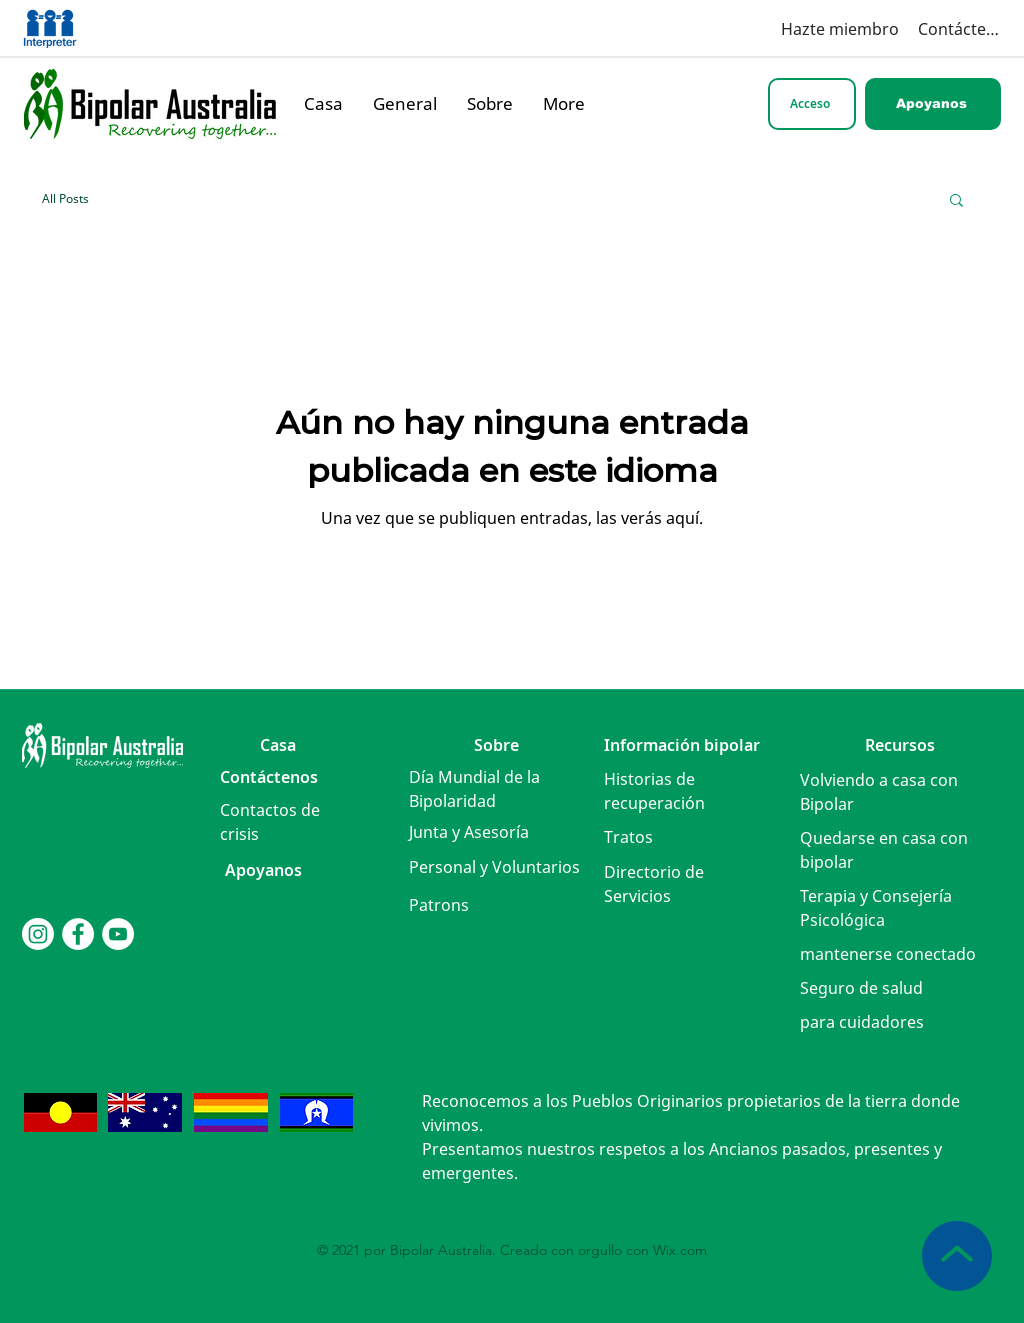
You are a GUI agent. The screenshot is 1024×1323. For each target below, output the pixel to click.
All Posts (65, 198)
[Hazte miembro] (821, 28)
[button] (956, 201)
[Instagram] (38, 934)
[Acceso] (812, 104)
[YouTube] (118, 934)
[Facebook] (78, 934)
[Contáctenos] (959, 28)
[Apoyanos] (933, 104)
